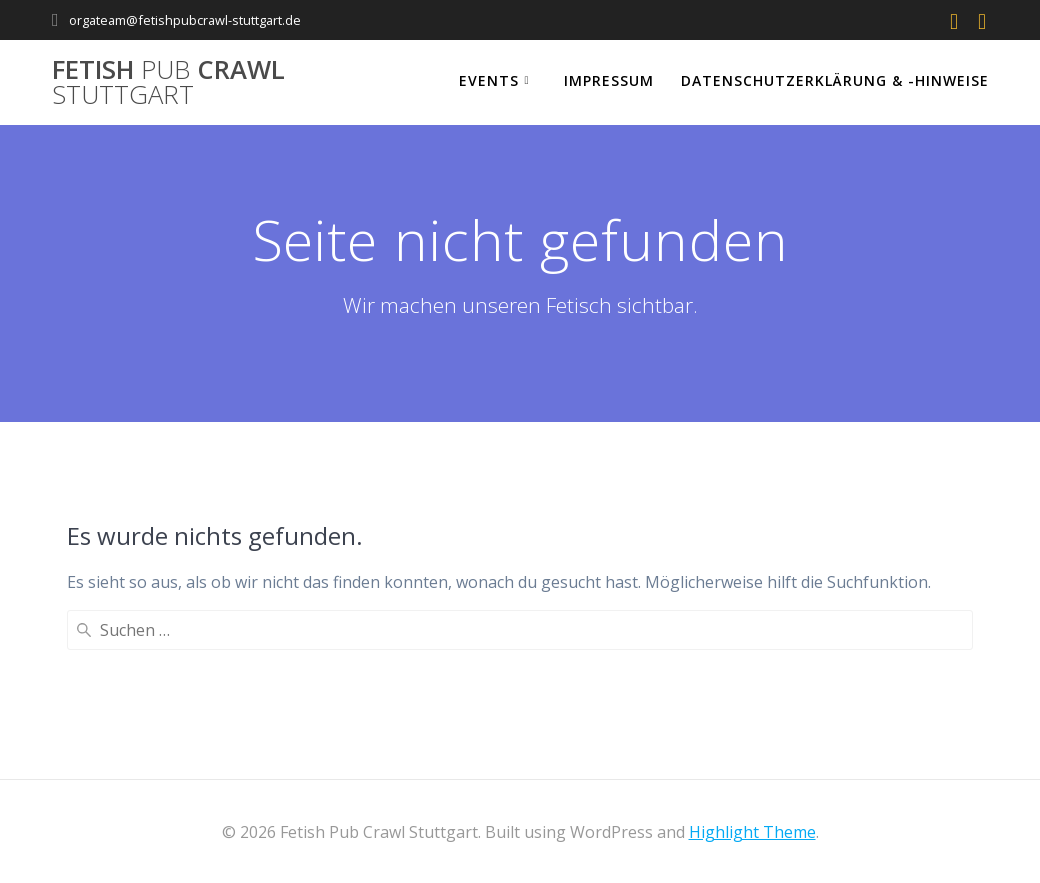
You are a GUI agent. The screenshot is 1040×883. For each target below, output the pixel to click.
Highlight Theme (752, 832)
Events (489, 80)
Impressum (609, 80)
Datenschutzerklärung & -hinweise (835, 80)
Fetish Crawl (168, 82)
